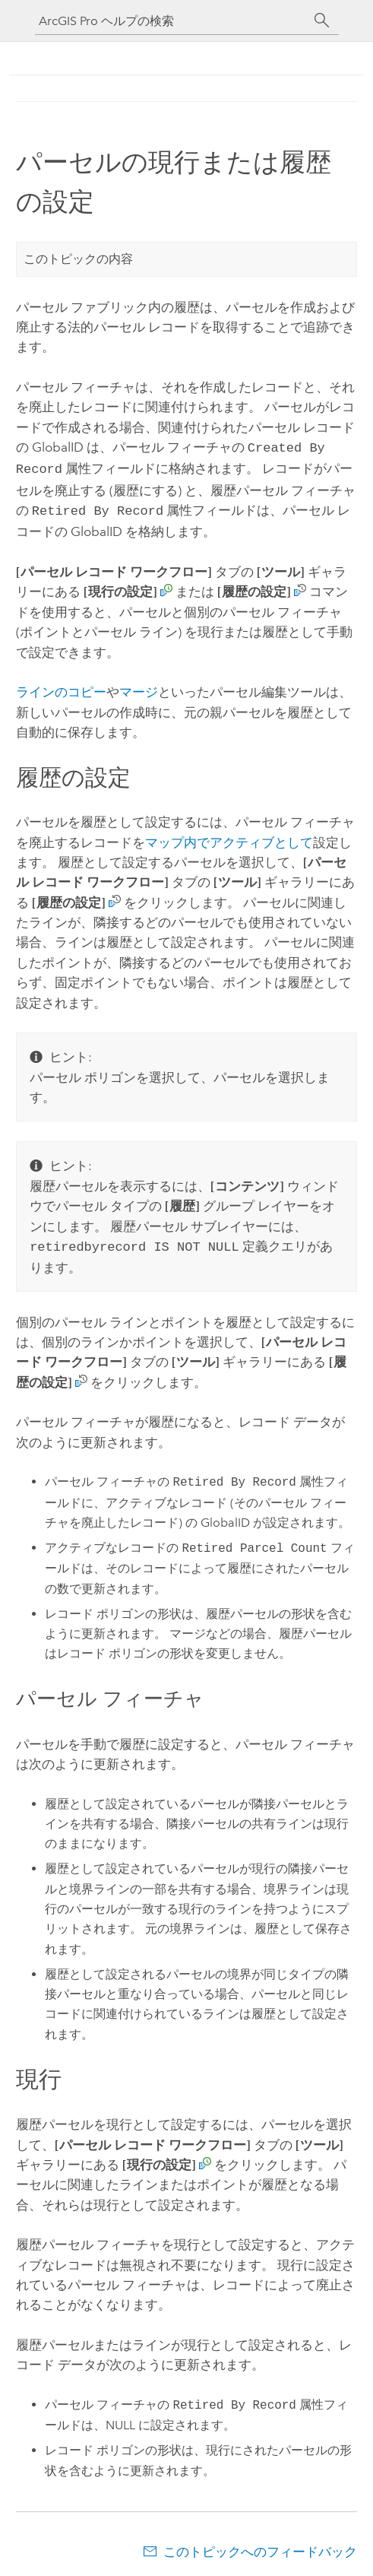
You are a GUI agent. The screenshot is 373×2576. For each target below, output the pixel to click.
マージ (138, 687)
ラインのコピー (61, 687)
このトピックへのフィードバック (260, 2545)
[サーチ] (322, 20)
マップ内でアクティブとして (229, 837)
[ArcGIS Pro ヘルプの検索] (171, 21)
